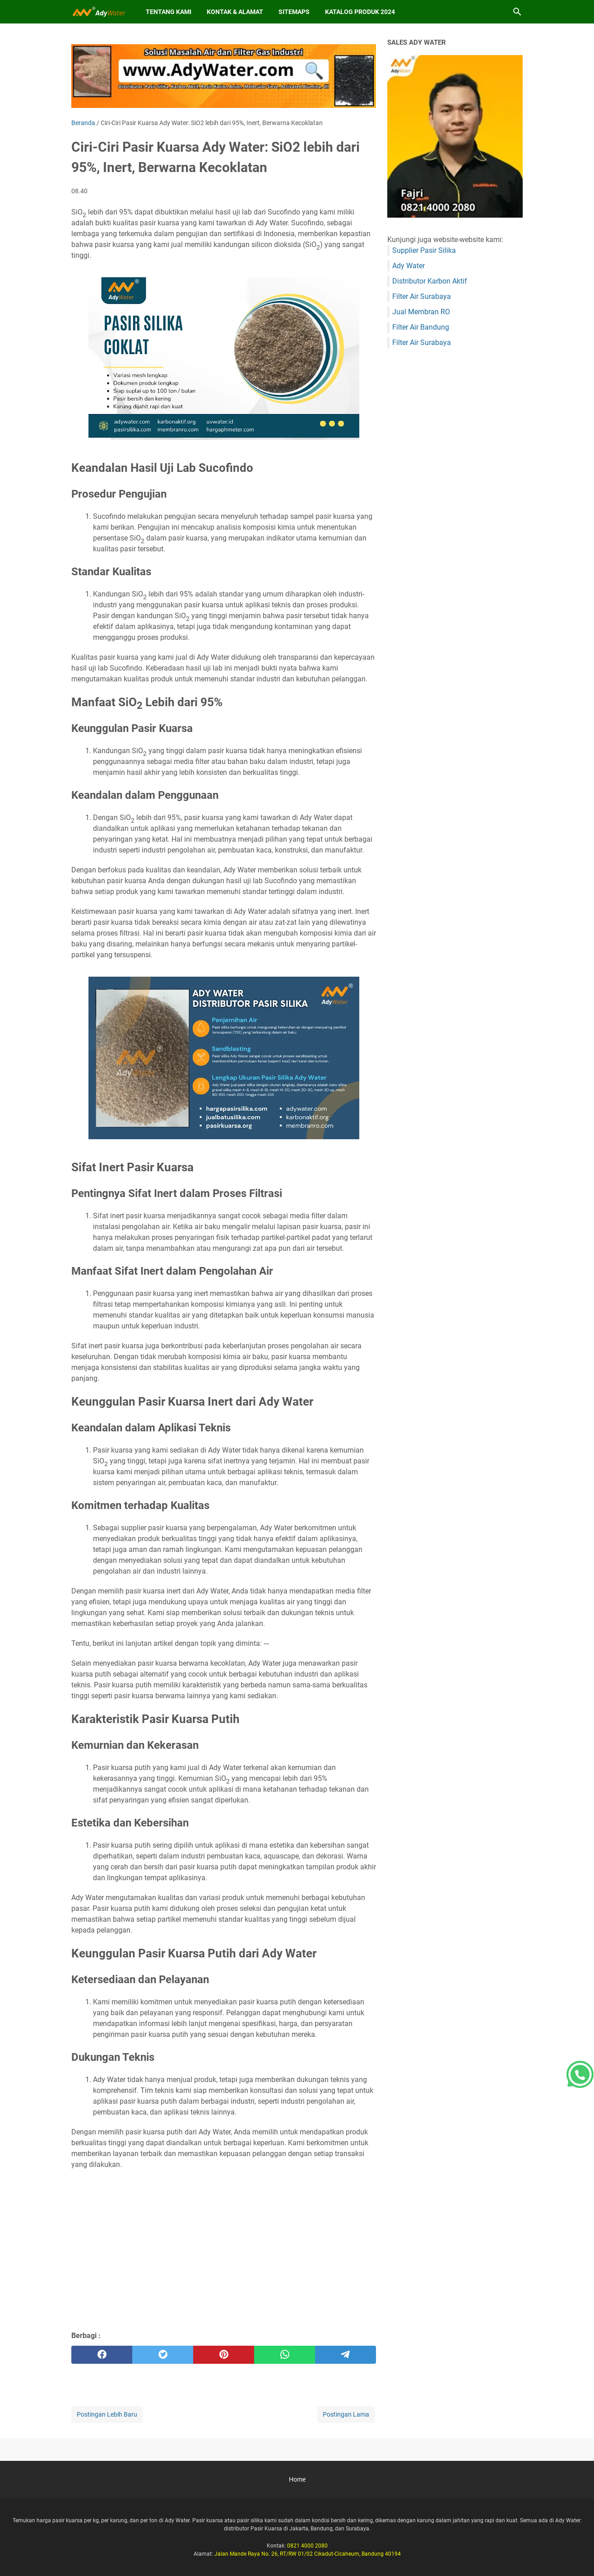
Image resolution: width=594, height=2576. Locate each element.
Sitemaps (294, 11)
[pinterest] (223, 2355)
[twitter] (162, 2355)
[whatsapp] (284, 2355)
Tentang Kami (168, 11)
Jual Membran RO (421, 311)
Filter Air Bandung (420, 327)
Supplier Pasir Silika (424, 250)
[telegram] (345, 2355)
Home (297, 2479)
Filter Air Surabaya (421, 296)
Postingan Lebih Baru (107, 2414)
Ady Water (408, 265)
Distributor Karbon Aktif (429, 281)
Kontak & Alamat (235, 11)
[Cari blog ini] (517, 11)
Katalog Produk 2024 (360, 11)
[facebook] (101, 2355)
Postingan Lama (346, 2414)
